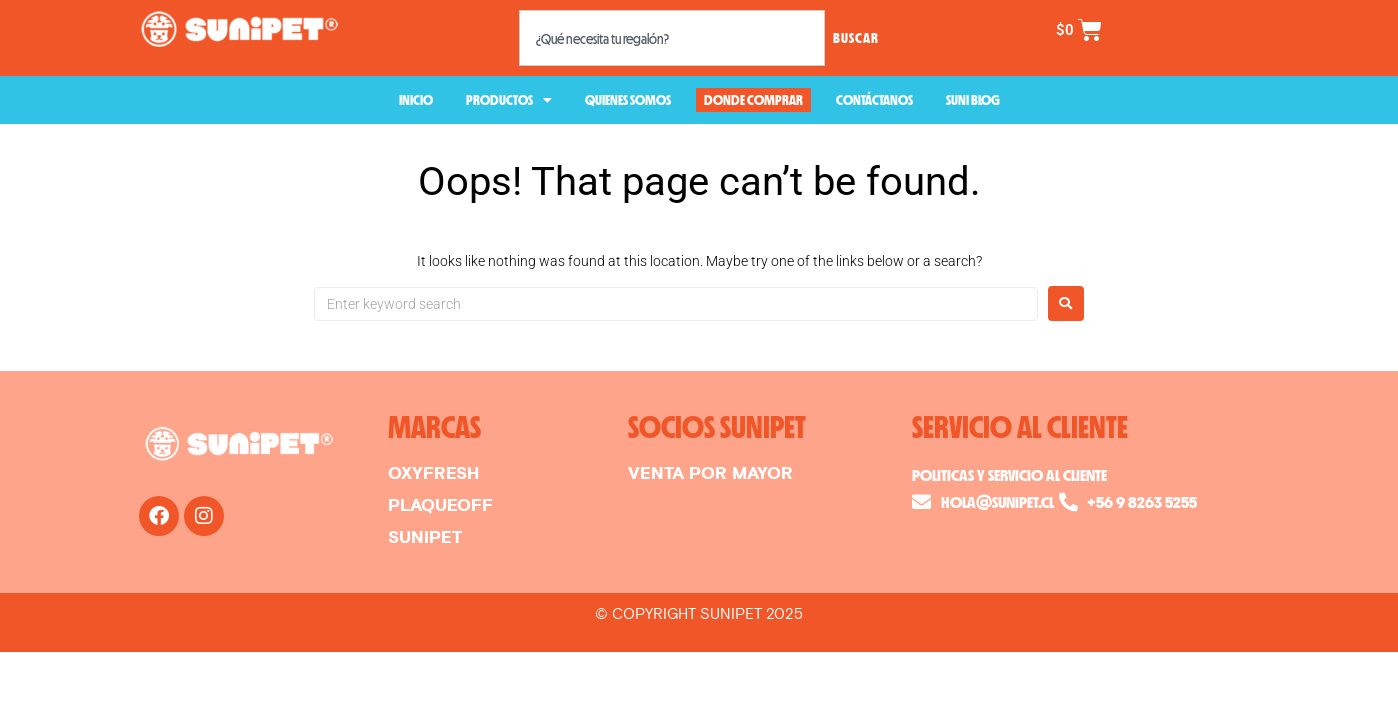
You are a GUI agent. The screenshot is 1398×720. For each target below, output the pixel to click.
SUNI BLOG (973, 99)
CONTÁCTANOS (874, 99)
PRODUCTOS (509, 100)
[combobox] (672, 38)
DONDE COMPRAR (753, 99)
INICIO (416, 99)
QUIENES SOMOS (628, 99)
